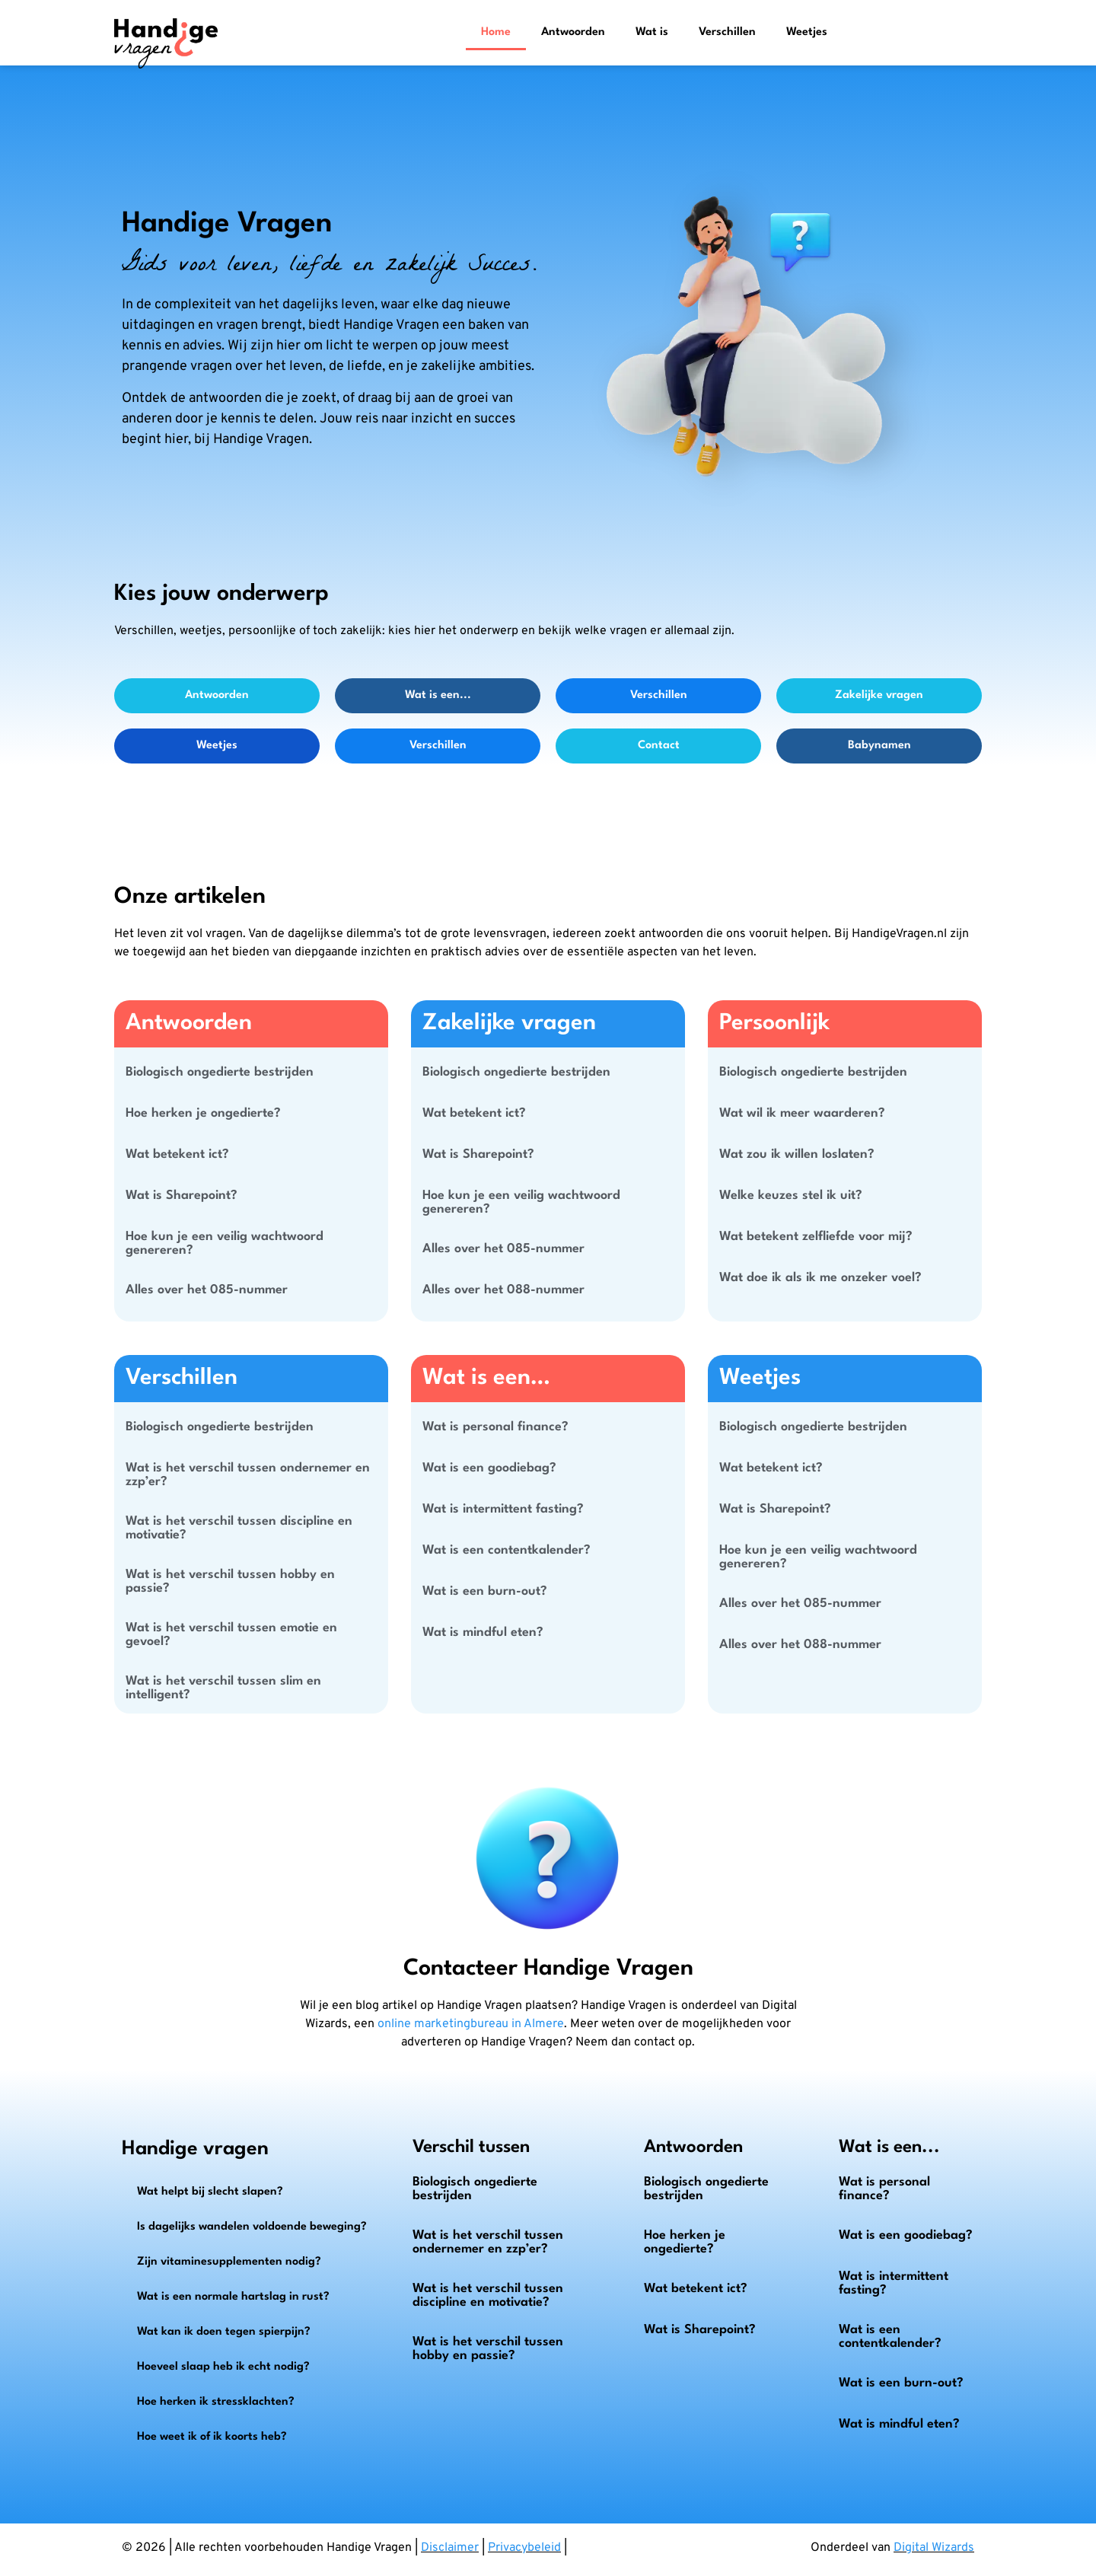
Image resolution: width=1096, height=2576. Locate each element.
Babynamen (879, 745)
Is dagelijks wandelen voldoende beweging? (252, 2227)
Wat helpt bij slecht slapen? (210, 2192)
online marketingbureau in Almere (471, 2024)
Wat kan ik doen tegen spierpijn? (224, 2332)
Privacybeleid (524, 2547)
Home (496, 32)
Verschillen (727, 32)
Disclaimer (450, 2547)
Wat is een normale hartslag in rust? (233, 2297)
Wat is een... (438, 695)
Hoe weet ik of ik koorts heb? (212, 2437)
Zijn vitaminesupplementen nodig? (229, 2262)
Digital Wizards (934, 2547)
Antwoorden (573, 32)
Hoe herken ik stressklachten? (216, 2402)
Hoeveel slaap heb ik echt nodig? (223, 2367)
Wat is (652, 32)
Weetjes (806, 32)
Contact (659, 745)
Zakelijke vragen (879, 695)
